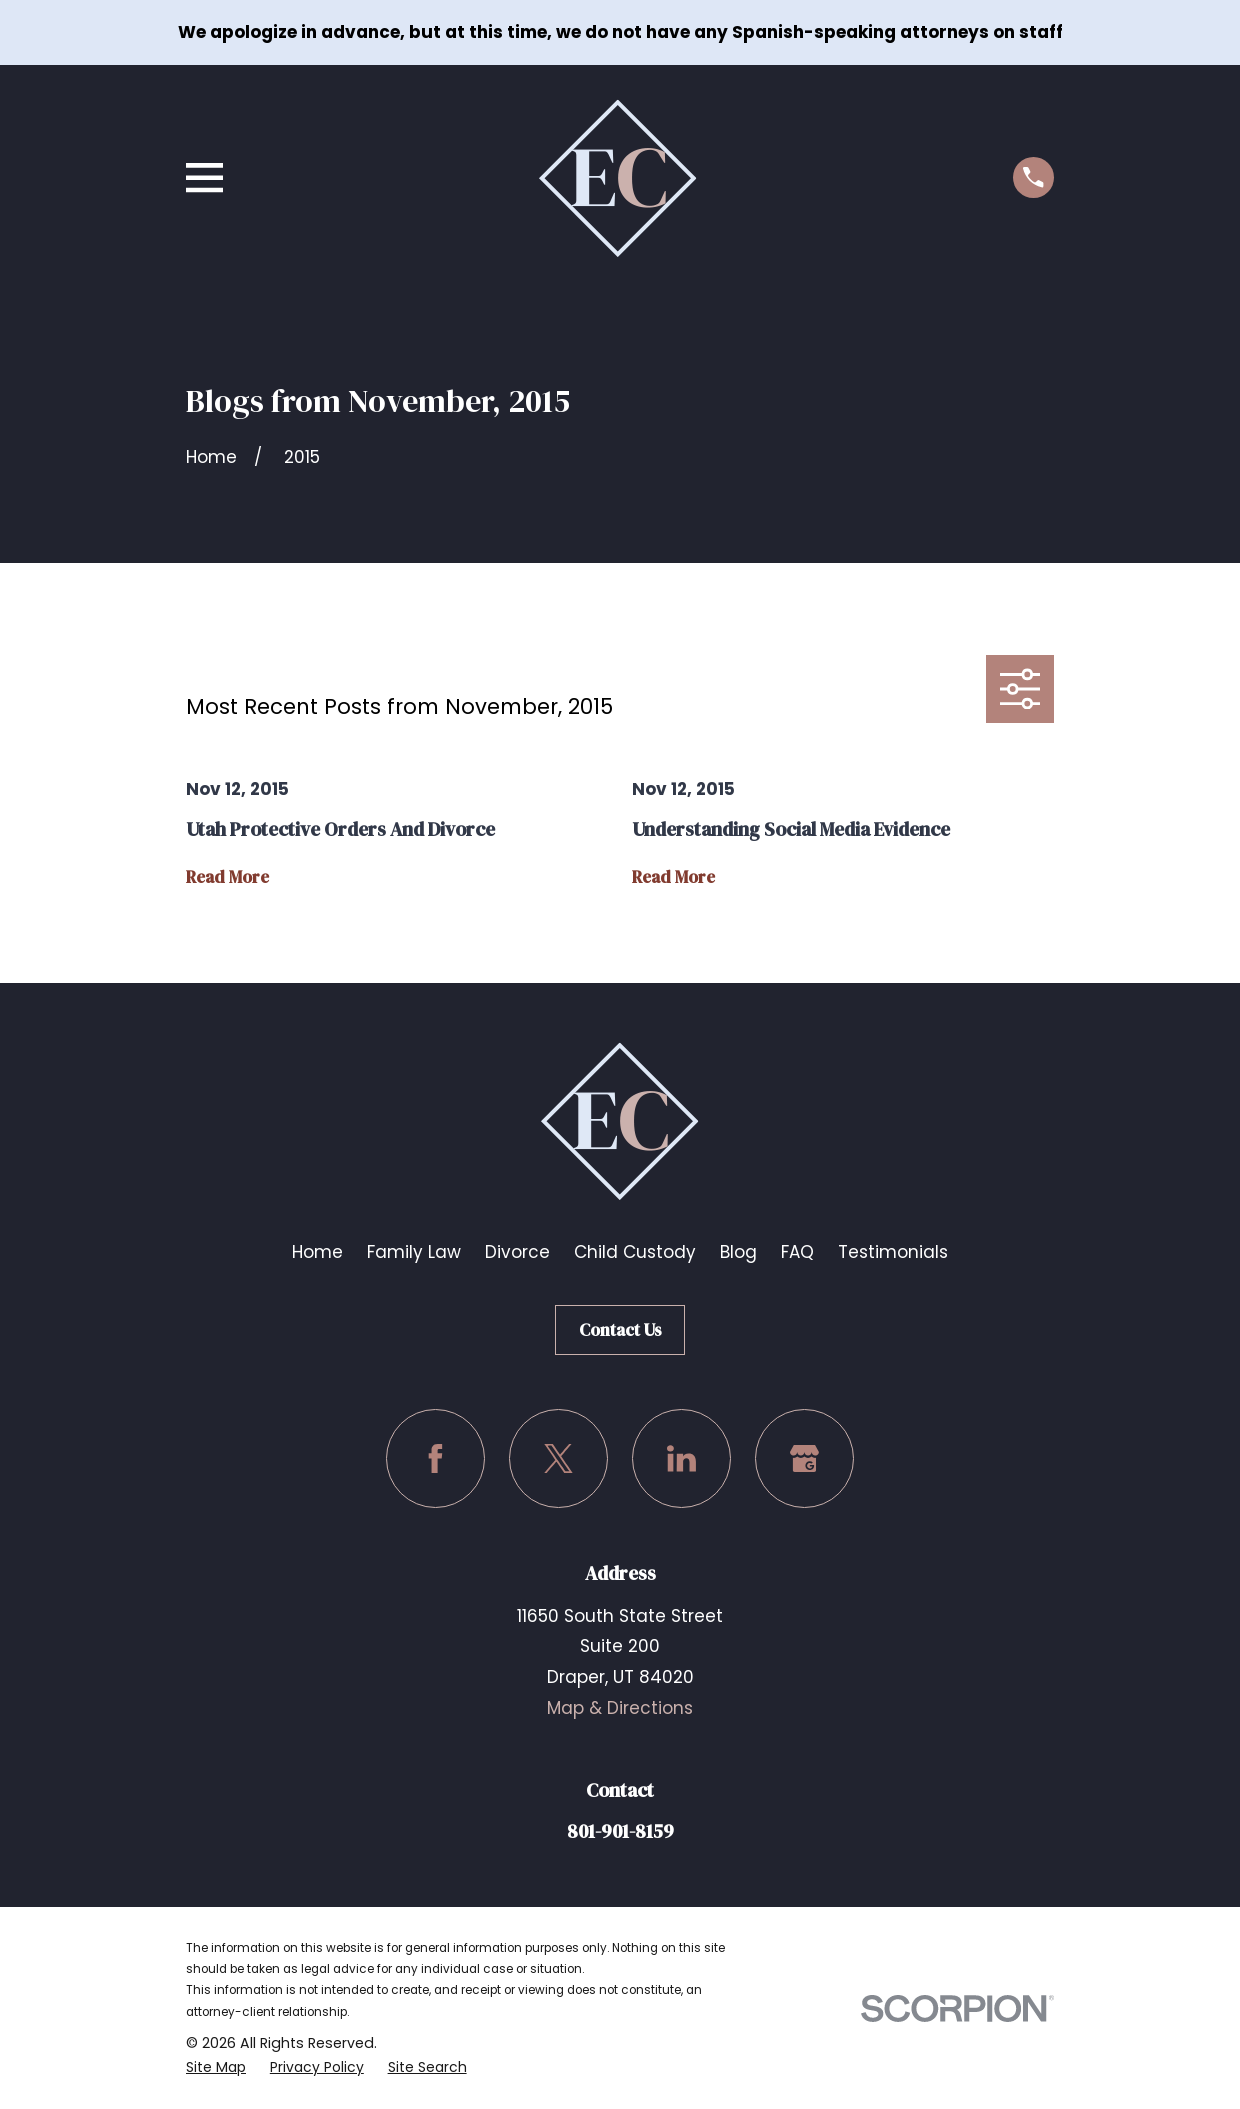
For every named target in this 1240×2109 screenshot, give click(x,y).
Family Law (414, 1252)
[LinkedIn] (681, 1458)
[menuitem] (217, 2067)
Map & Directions (620, 1708)
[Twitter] (558, 1458)
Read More (227, 877)
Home (317, 1252)
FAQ (797, 1252)
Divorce (517, 1252)
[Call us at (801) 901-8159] (1033, 177)
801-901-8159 (620, 1831)
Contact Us (620, 1330)
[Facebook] (435, 1458)
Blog (738, 1252)
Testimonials (893, 1252)
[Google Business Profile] (804, 1458)
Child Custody (635, 1252)
